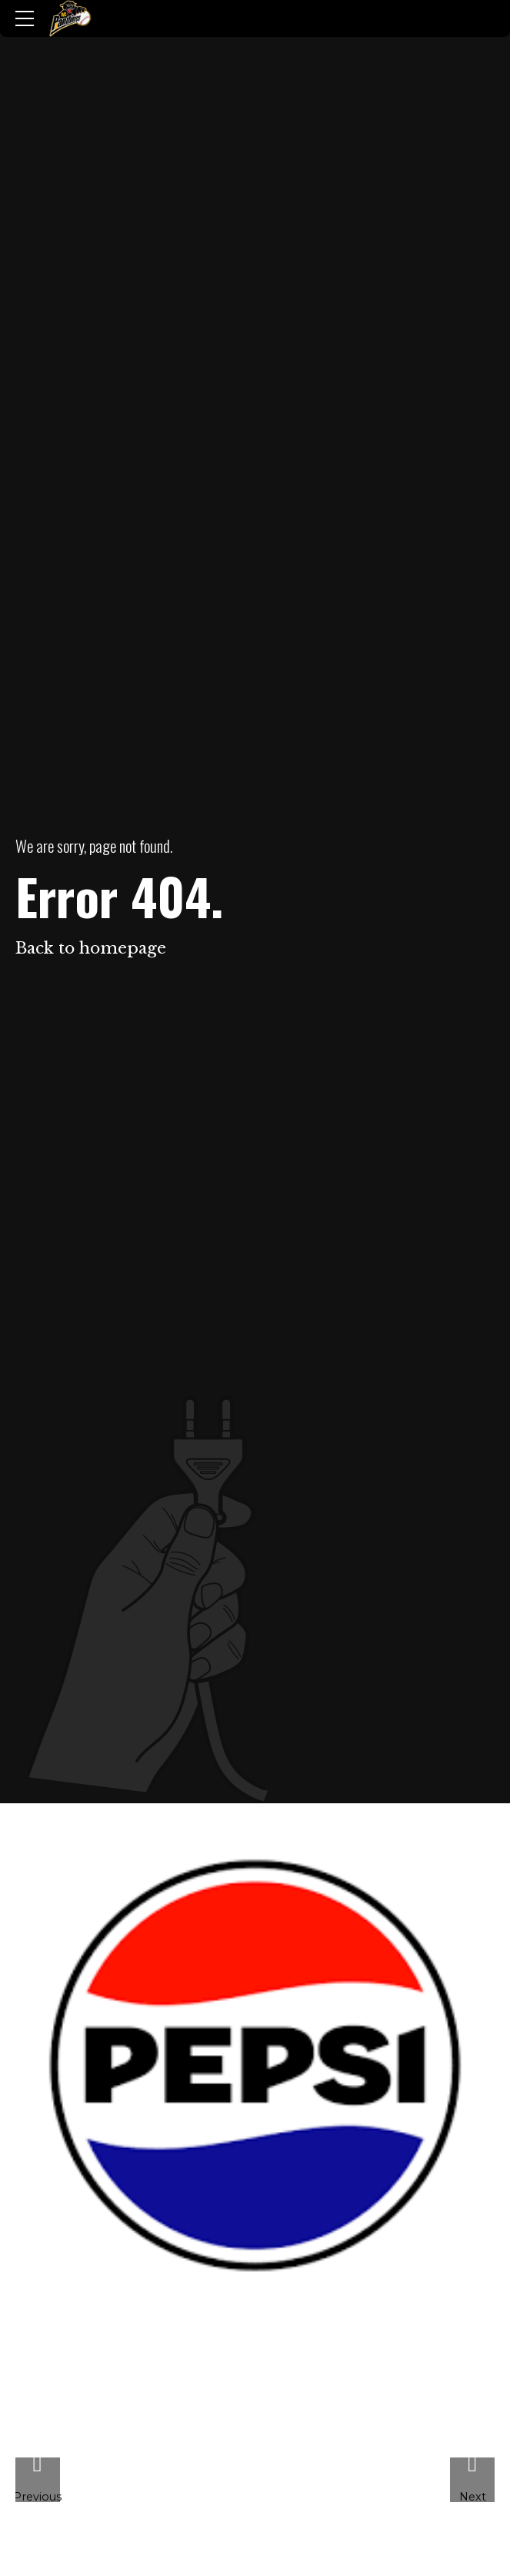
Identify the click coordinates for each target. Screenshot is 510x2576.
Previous (37, 2496)
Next (472, 2496)
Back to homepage (90, 948)
